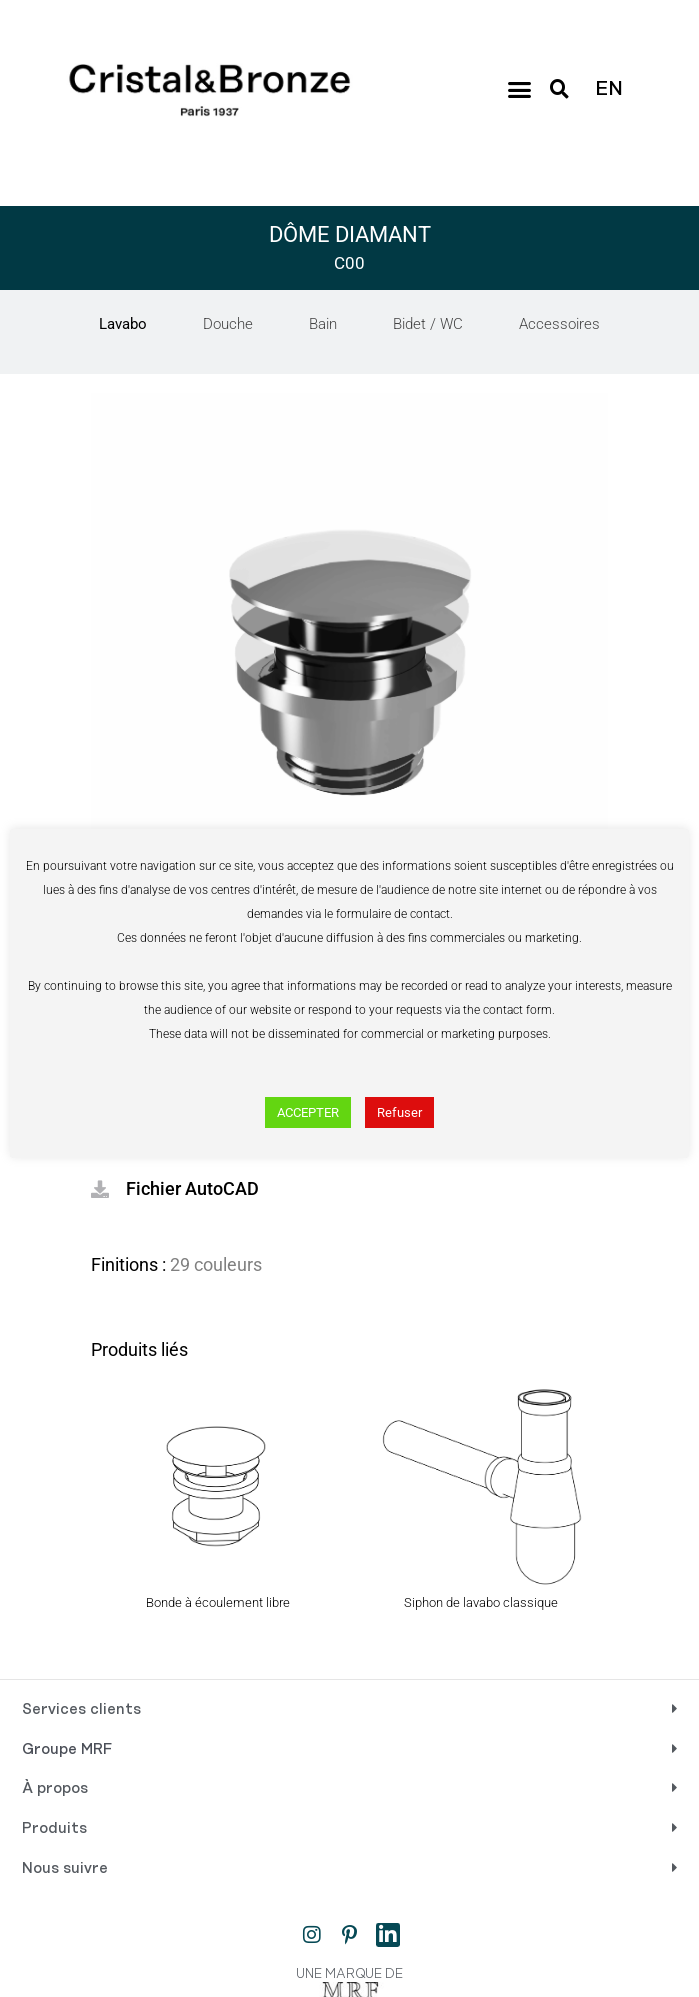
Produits (54, 1829)
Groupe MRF (67, 1750)
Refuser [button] (399, 1112)
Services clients (81, 1710)
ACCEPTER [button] (308, 1112)
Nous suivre (65, 1869)
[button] (519, 90)
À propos (55, 1789)
